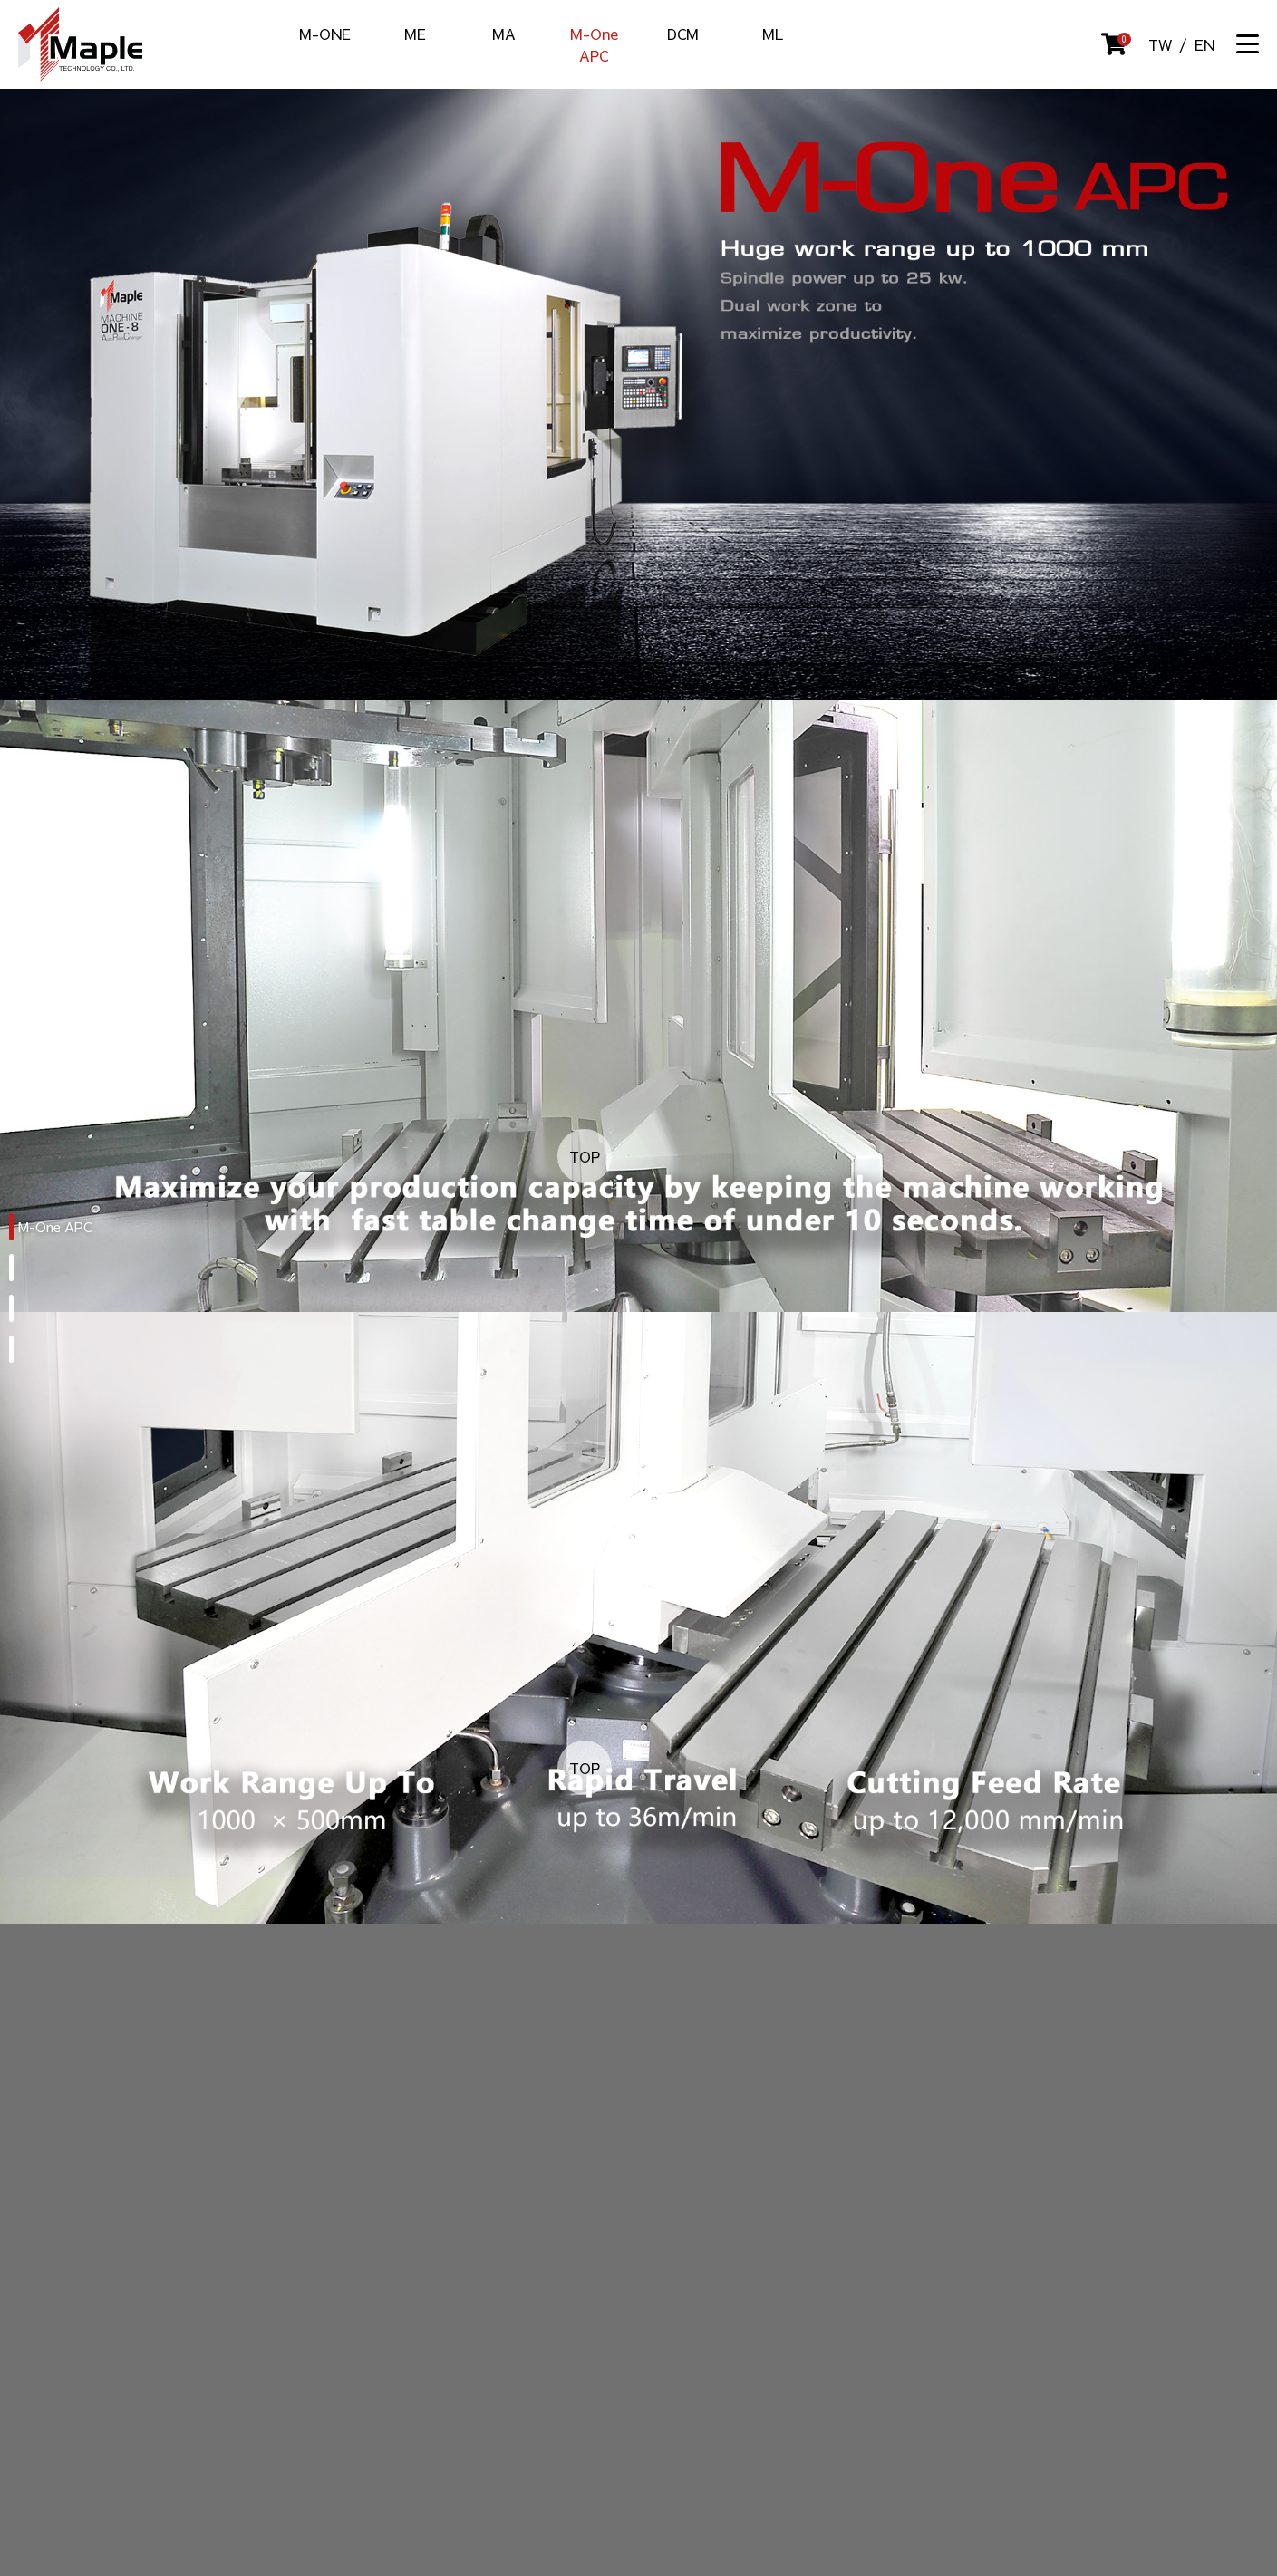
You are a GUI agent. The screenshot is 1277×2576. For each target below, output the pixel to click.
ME (415, 33)
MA (504, 33)
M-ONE (325, 33)
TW (1160, 44)
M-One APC (594, 44)
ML (772, 33)
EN (1204, 44)
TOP (584, 1156)
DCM (683, 33)
